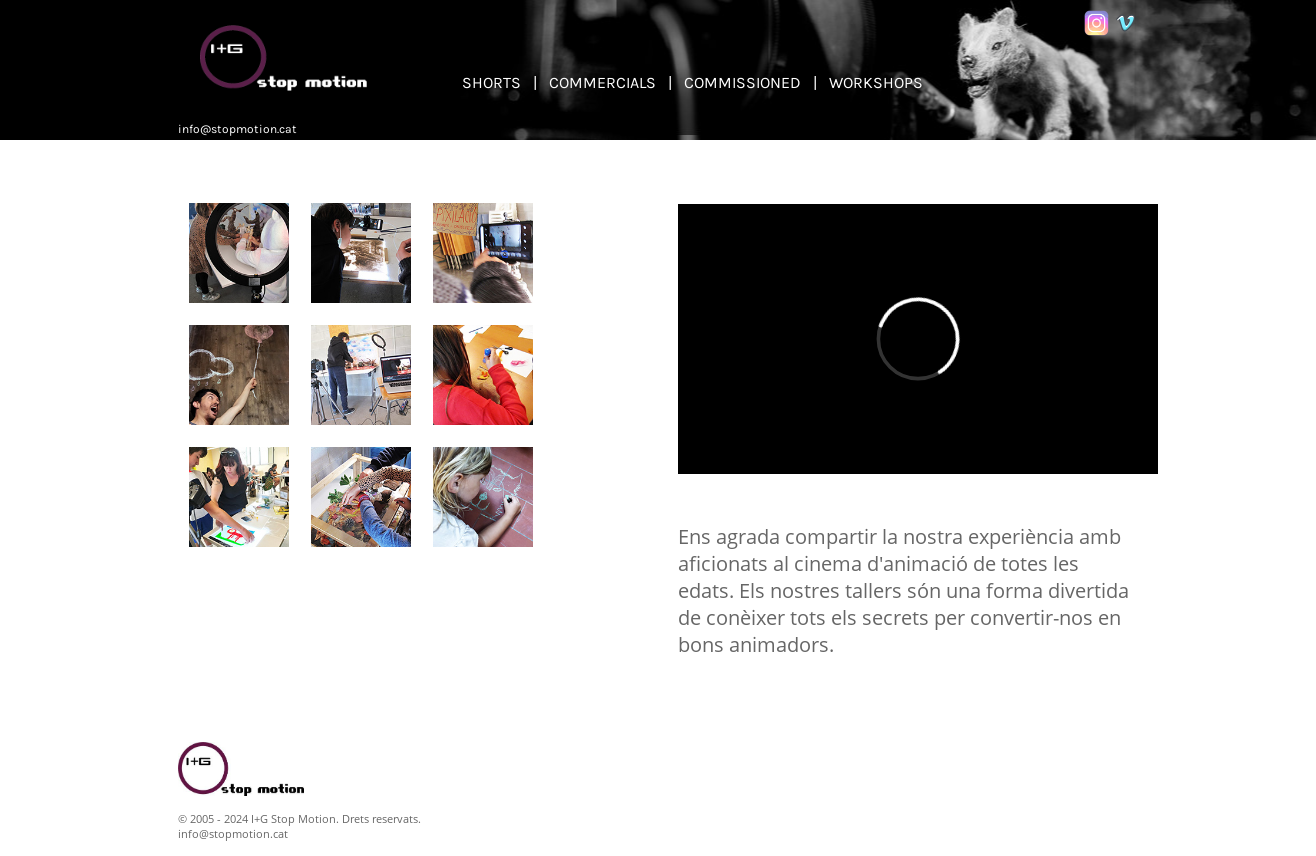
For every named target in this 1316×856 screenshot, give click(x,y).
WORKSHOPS (876, 82)
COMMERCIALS (602, 82)
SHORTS (491, 82)
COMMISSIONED (742, 82)
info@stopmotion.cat (237, 129)
